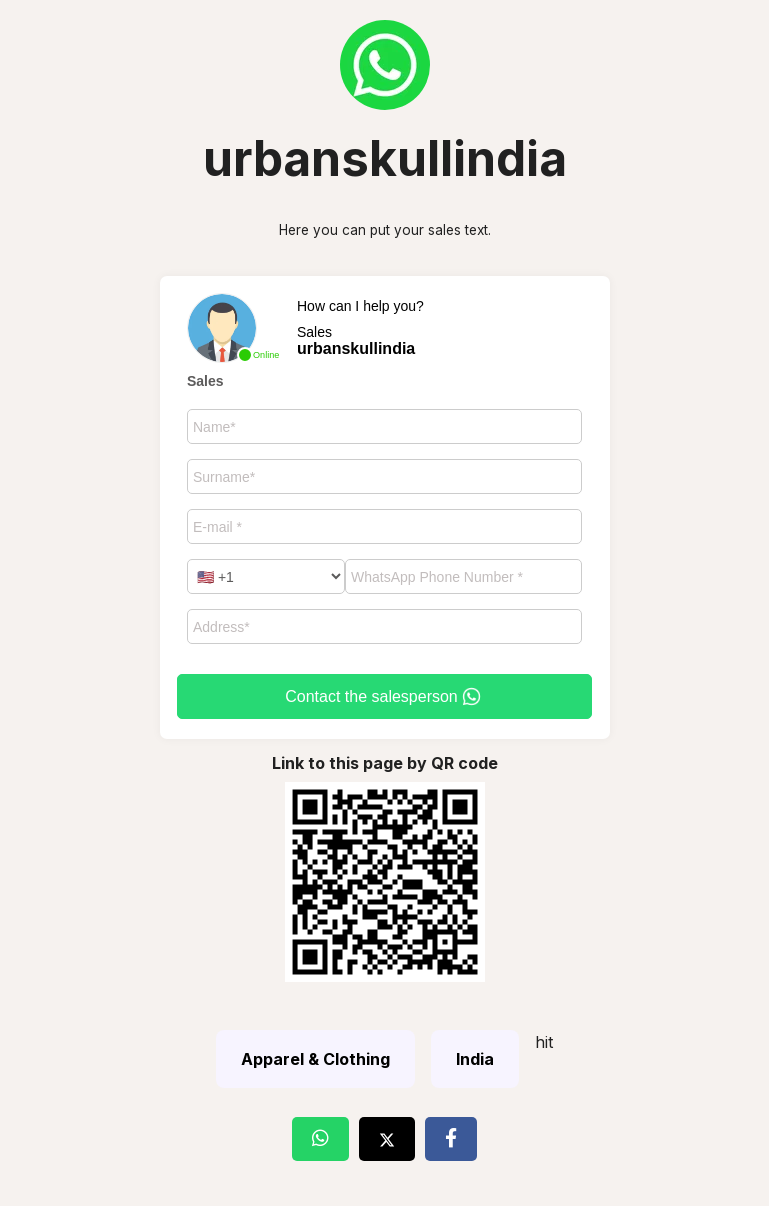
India (475, 1059)
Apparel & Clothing (315, 1059)
